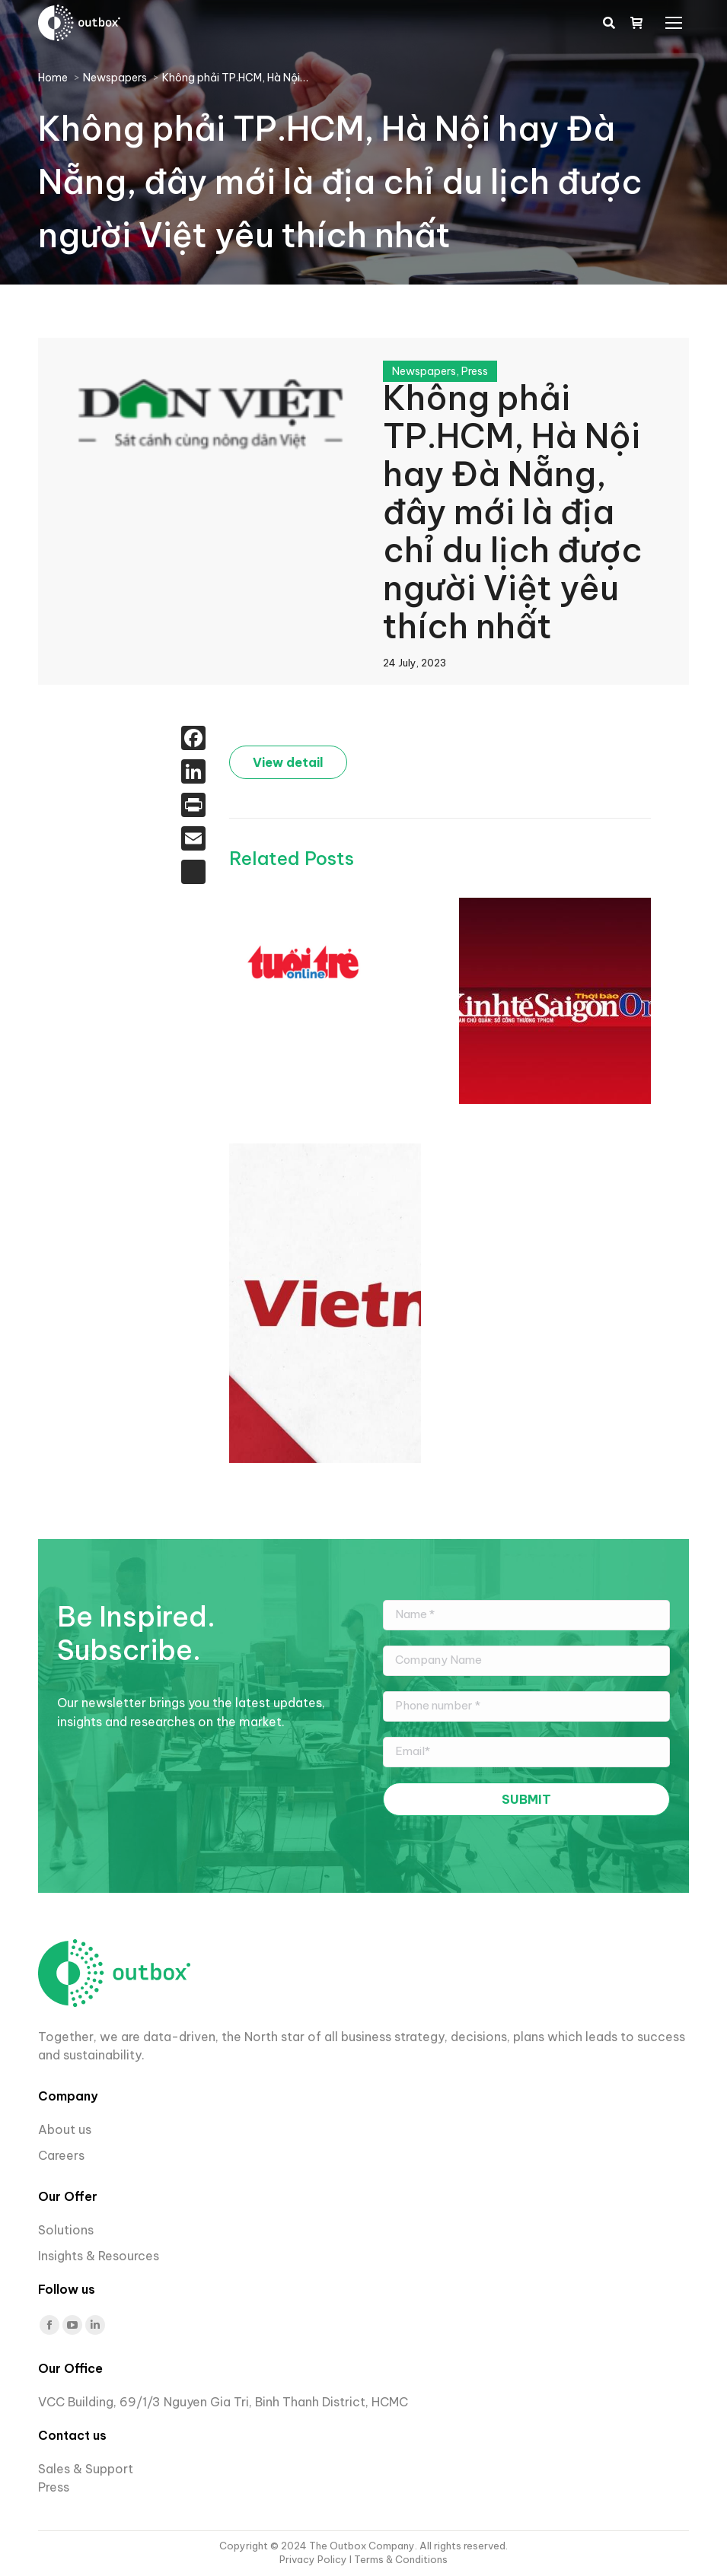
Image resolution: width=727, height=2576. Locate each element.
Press (474, 371)
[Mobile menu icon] (673, 23)
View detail (288, 762)
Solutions (66, 2229)
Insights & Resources (98, 2255)
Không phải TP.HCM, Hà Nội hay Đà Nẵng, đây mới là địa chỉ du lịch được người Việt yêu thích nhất (513, 512)
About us (64, 2129)
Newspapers (424, 371)
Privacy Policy (314, 2559)
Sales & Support (85, 2468)
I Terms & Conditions (398, 2559)
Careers (63, 2155)
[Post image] (305, 962)
